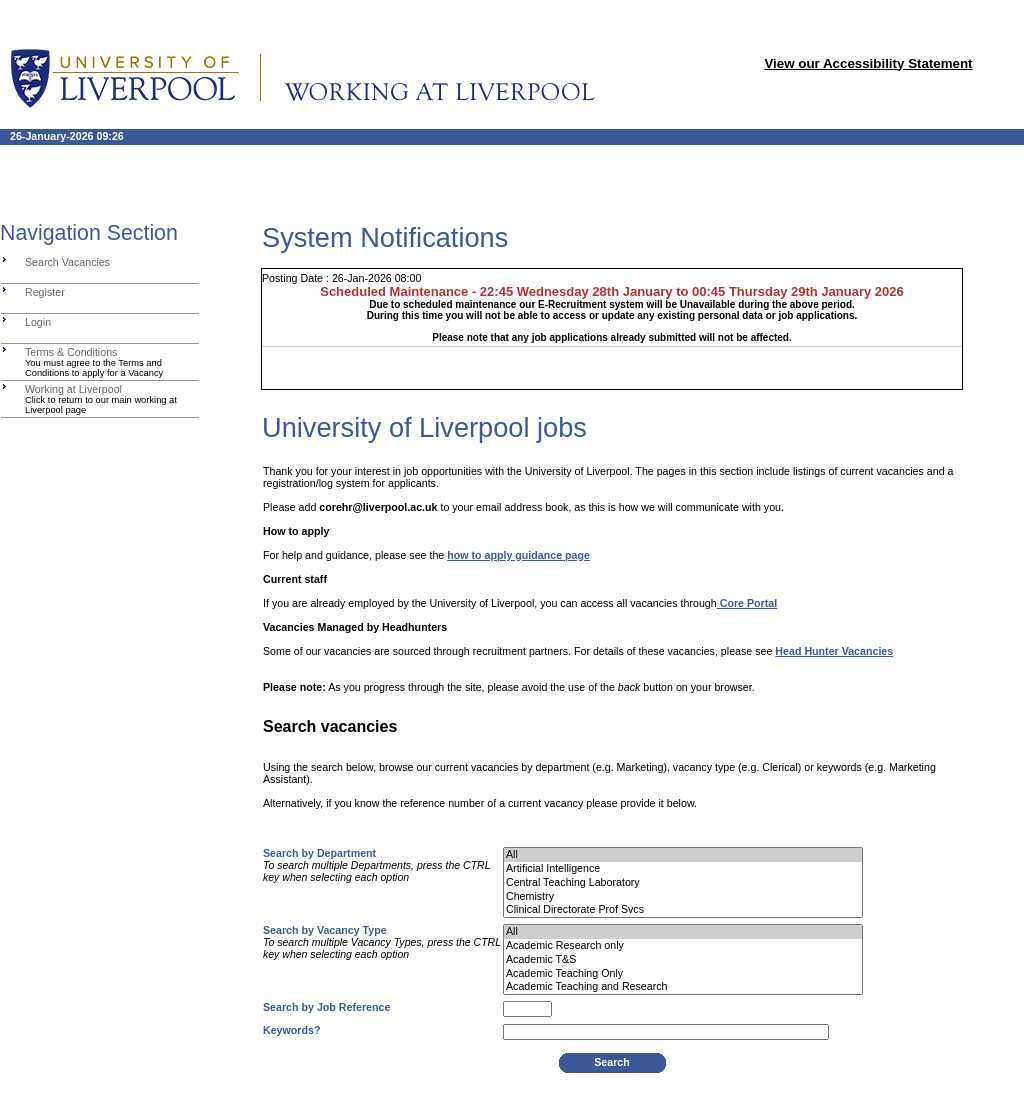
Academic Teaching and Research (683, 987)
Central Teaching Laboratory (683, 883)
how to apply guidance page (518, 555)
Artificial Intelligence (683, 869)
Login (38, 322)
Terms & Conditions (71, 352)
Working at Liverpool (73, 389)
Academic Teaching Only (683, 974)
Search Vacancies (67, 262)
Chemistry (683, 897)
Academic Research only (683, 946)
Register (45, 292)
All (683, 855)
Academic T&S (683, 960)
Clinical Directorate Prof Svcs (683, 910)
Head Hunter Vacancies (834, 651)
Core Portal (747, 603)
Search (612, 1062)
